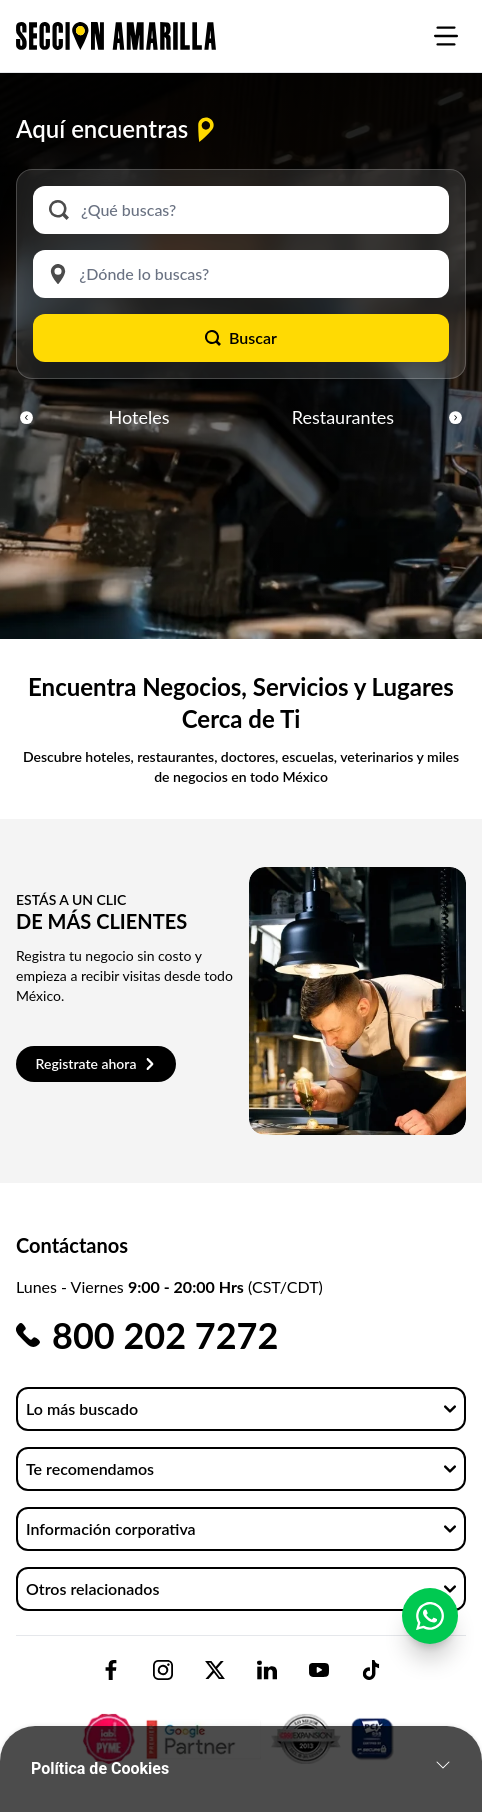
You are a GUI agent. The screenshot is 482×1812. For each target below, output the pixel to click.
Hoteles (139, 417)
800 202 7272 (165, 1335)
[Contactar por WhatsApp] (430, 1627)
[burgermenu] (446, 36)
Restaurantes (343, 417)
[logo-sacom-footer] (241, 1722)
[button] (26, 417)
